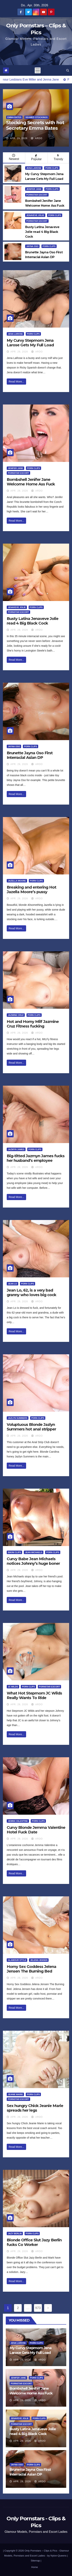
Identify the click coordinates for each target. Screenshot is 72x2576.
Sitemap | (36, 2560)
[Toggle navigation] (37, 70)
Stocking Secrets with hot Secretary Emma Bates (35, 125)
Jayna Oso (32, 246)
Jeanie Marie (15, 2094)
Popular (36, 157)
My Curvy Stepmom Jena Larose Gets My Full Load (30, 342)
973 (38, 2308)
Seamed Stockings (37, 117)
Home (34, 2567)
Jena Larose (33, 168)
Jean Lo (12, 1284)
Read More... (16, 381)
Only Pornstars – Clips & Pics (41, 2550)
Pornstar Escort (36, 195)
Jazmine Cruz (16, 1015)
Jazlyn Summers (17, 1418)
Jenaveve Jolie (35, 215)
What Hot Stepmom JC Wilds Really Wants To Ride (34, 1695)
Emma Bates (14, 117)
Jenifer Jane (33, 189)
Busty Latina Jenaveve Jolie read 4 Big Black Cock (32, 620)
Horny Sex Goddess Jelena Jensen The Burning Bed (31, 1968)
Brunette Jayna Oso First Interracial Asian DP (30, 755)
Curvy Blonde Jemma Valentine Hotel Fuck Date (36, 1829)
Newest (14, 157)
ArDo (36, 138)
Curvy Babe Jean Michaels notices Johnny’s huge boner (33, 1561)
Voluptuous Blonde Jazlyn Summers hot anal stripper (31, 1426)
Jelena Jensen (38, 1960)
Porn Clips (51, 168)
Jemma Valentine (18, 1821)
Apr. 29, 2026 (18, 138)
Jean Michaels (33, 1552)
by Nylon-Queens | (57, 2555)
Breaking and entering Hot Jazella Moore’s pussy (31, 889)
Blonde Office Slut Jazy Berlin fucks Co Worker (34, 2242)
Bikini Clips (14, 1552)
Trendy (58, 157)
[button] (67, 70)
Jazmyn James (16, 1149)
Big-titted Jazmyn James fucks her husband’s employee (36, 1158)
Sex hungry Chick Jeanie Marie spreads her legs (35, 2108)
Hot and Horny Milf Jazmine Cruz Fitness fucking (33, 1023)
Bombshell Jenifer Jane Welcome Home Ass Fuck (31, 481)
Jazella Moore (17, 881)
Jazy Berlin (15, 2233)
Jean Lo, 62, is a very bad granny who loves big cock (31, 1292)
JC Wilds (13, 1687)
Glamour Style (17, 1960)
